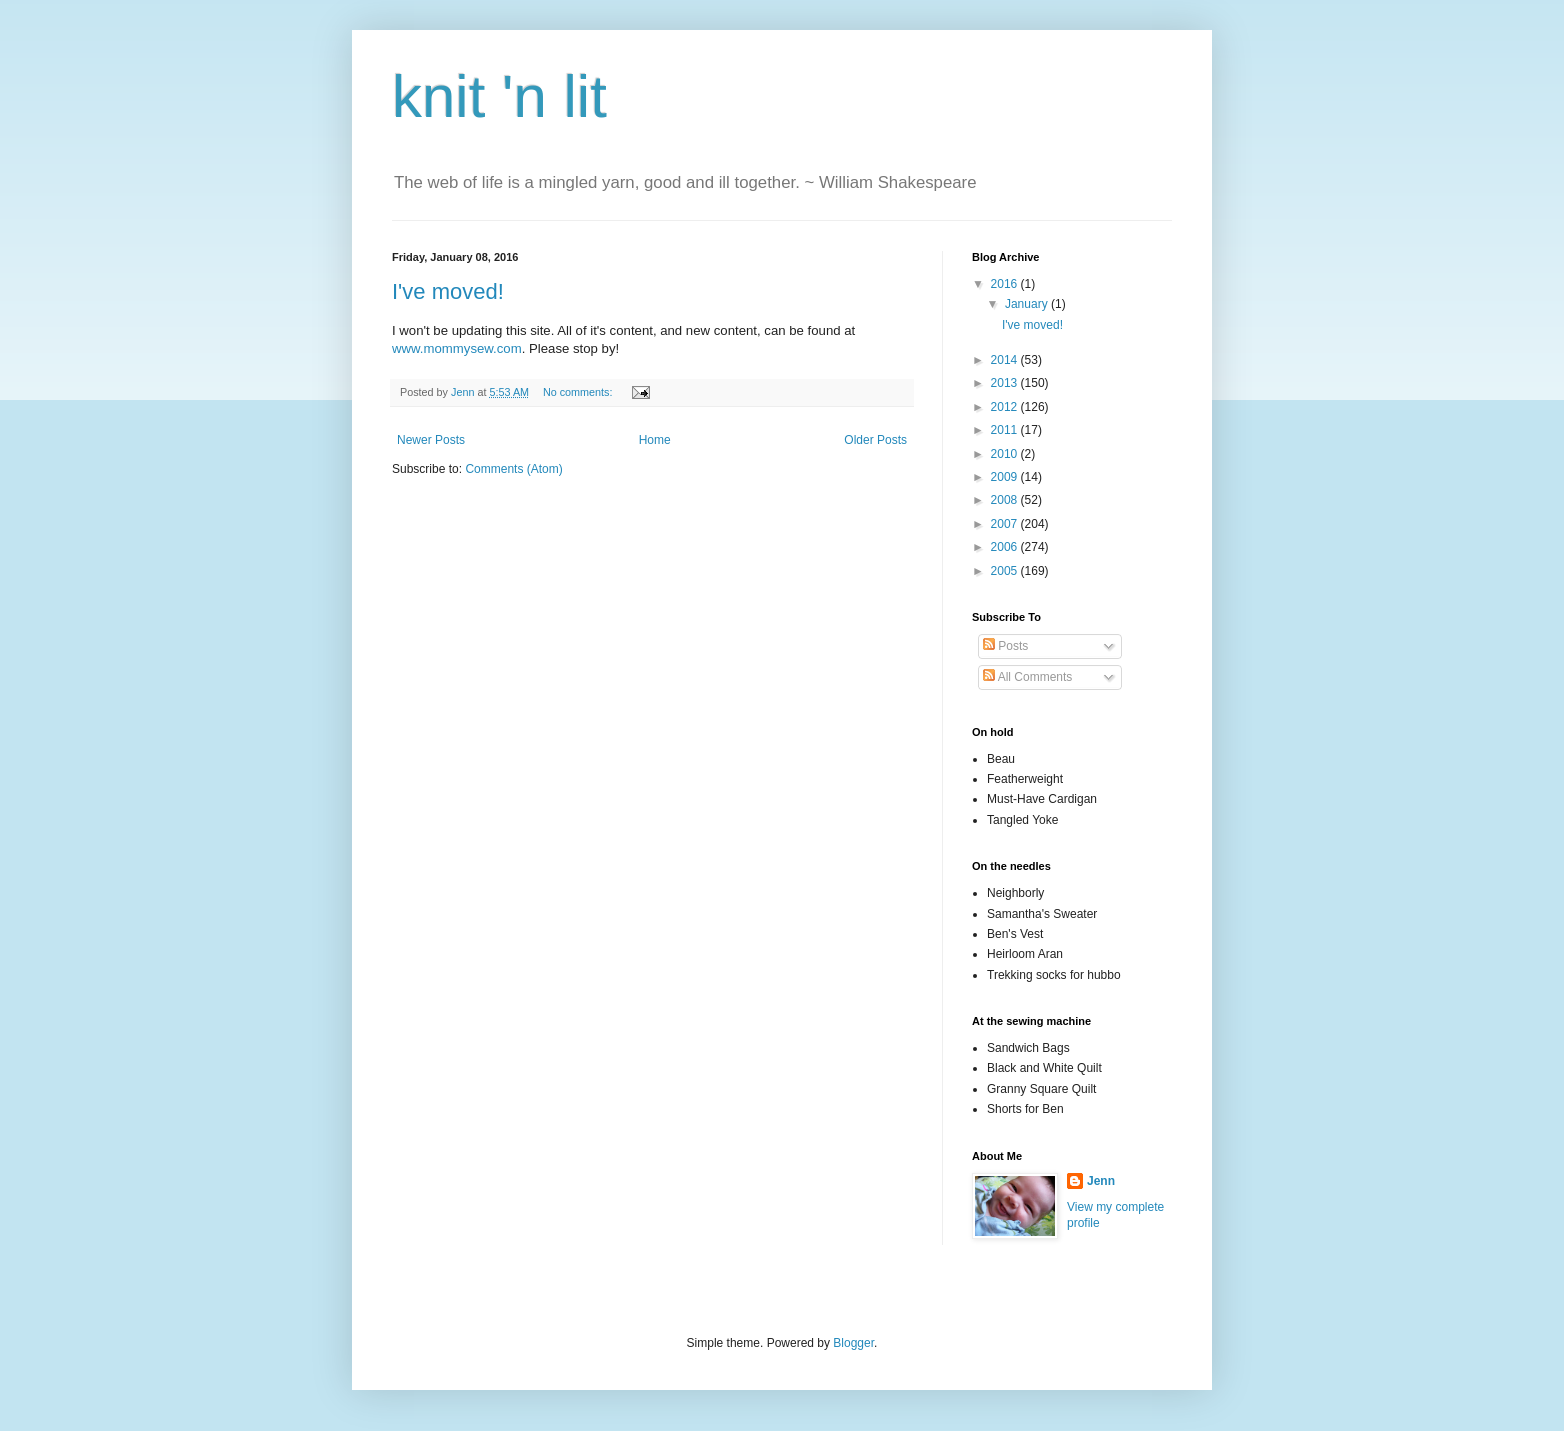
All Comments (1027, 677)
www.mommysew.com (457, 348)
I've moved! (448, 291)
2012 (1006, 407)
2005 (1006, 571)
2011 (1006, 430)
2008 (1006, 500)
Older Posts (875, 440)
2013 (1006, 383)
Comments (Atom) (513, 469)
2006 (1006, 547)
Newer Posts (431, 440)
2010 (1006, 454)
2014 (1006, 360)
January (1028, 304)
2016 (1006, 284)
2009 (1006, 477)
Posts (1005, 646)
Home (655, 440)
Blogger (853, 1343)
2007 (1006, 524)
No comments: (579, 392)
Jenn (1101, 1181)
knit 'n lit (499, 96)
